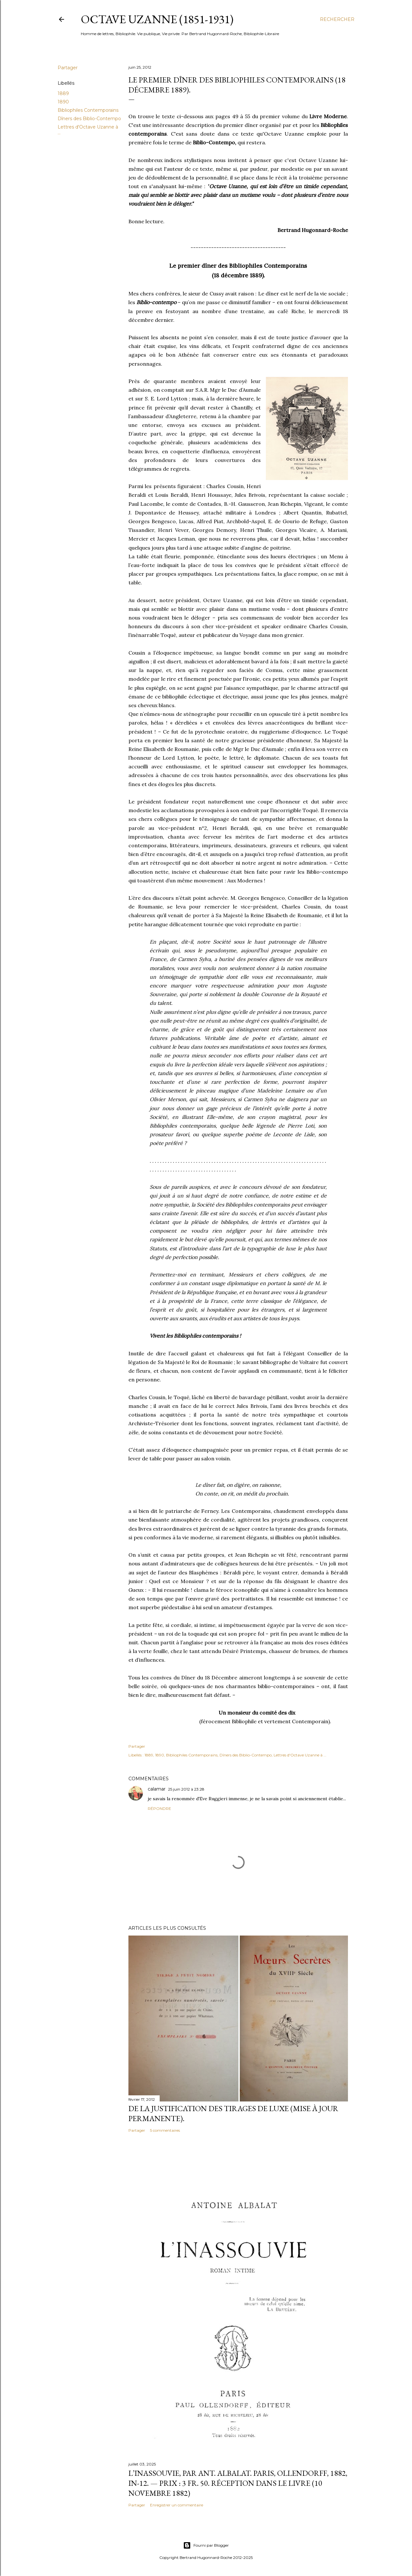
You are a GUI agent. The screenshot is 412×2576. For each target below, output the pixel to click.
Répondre (159, 1808)
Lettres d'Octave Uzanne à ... (300, 1755)
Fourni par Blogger (206, 2545)
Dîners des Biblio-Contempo (89, 118)
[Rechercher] (337, 19)
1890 (63, 102)
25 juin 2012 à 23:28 (186, 1789)
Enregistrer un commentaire (176, 2505)
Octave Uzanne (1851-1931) (157, 19)
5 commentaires (165, 2130)
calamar (156, 1789)
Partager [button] (68, 68)
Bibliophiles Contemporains (88, 110)
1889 (63, 93)
